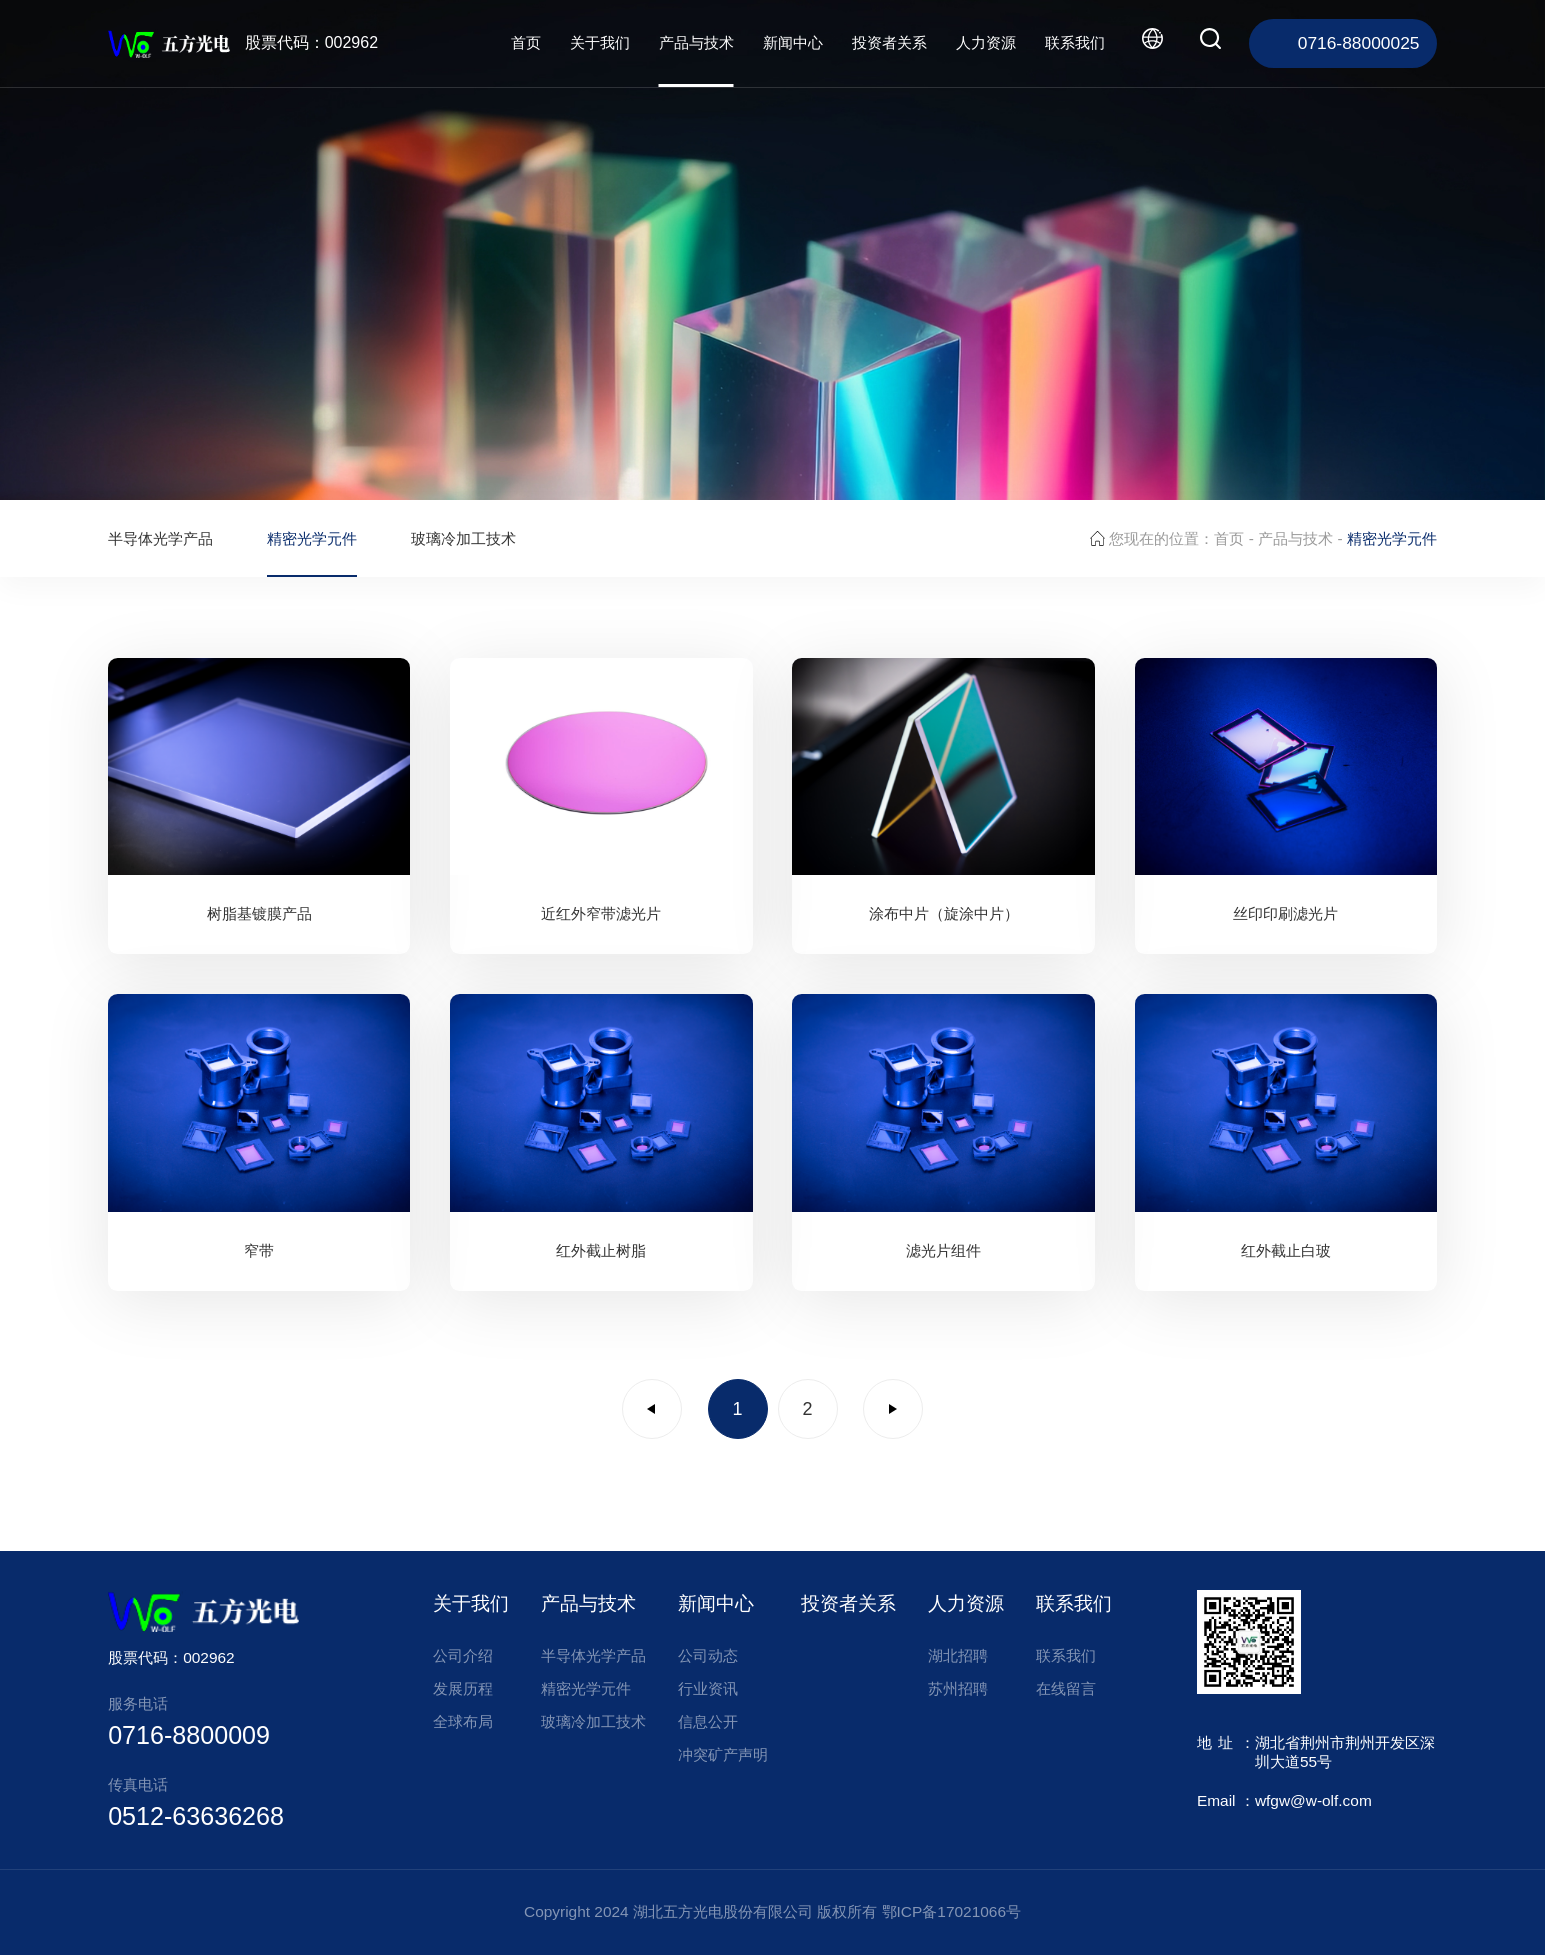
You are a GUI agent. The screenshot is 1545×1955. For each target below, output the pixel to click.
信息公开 (708, 1721)
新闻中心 (793, 42)
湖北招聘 (958, 1655)
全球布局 (463, 1721)
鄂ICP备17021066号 (951, 1911)
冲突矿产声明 (723, 1754)
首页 (526, 42)
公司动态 (708, 1655)
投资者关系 (889, 42)
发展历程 (463, 1688)
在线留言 (1066, 1688)
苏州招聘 (958, 1688)
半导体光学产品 (160, 538)
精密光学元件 (312, 538)
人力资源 (986, 42)
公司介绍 (463, 1655)
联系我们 (1075, 42)
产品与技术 (696, 42)
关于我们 (600, 42)
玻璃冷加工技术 (463, 538)
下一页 (893, 1409)
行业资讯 (708, 1688)
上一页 (652, 1409)
